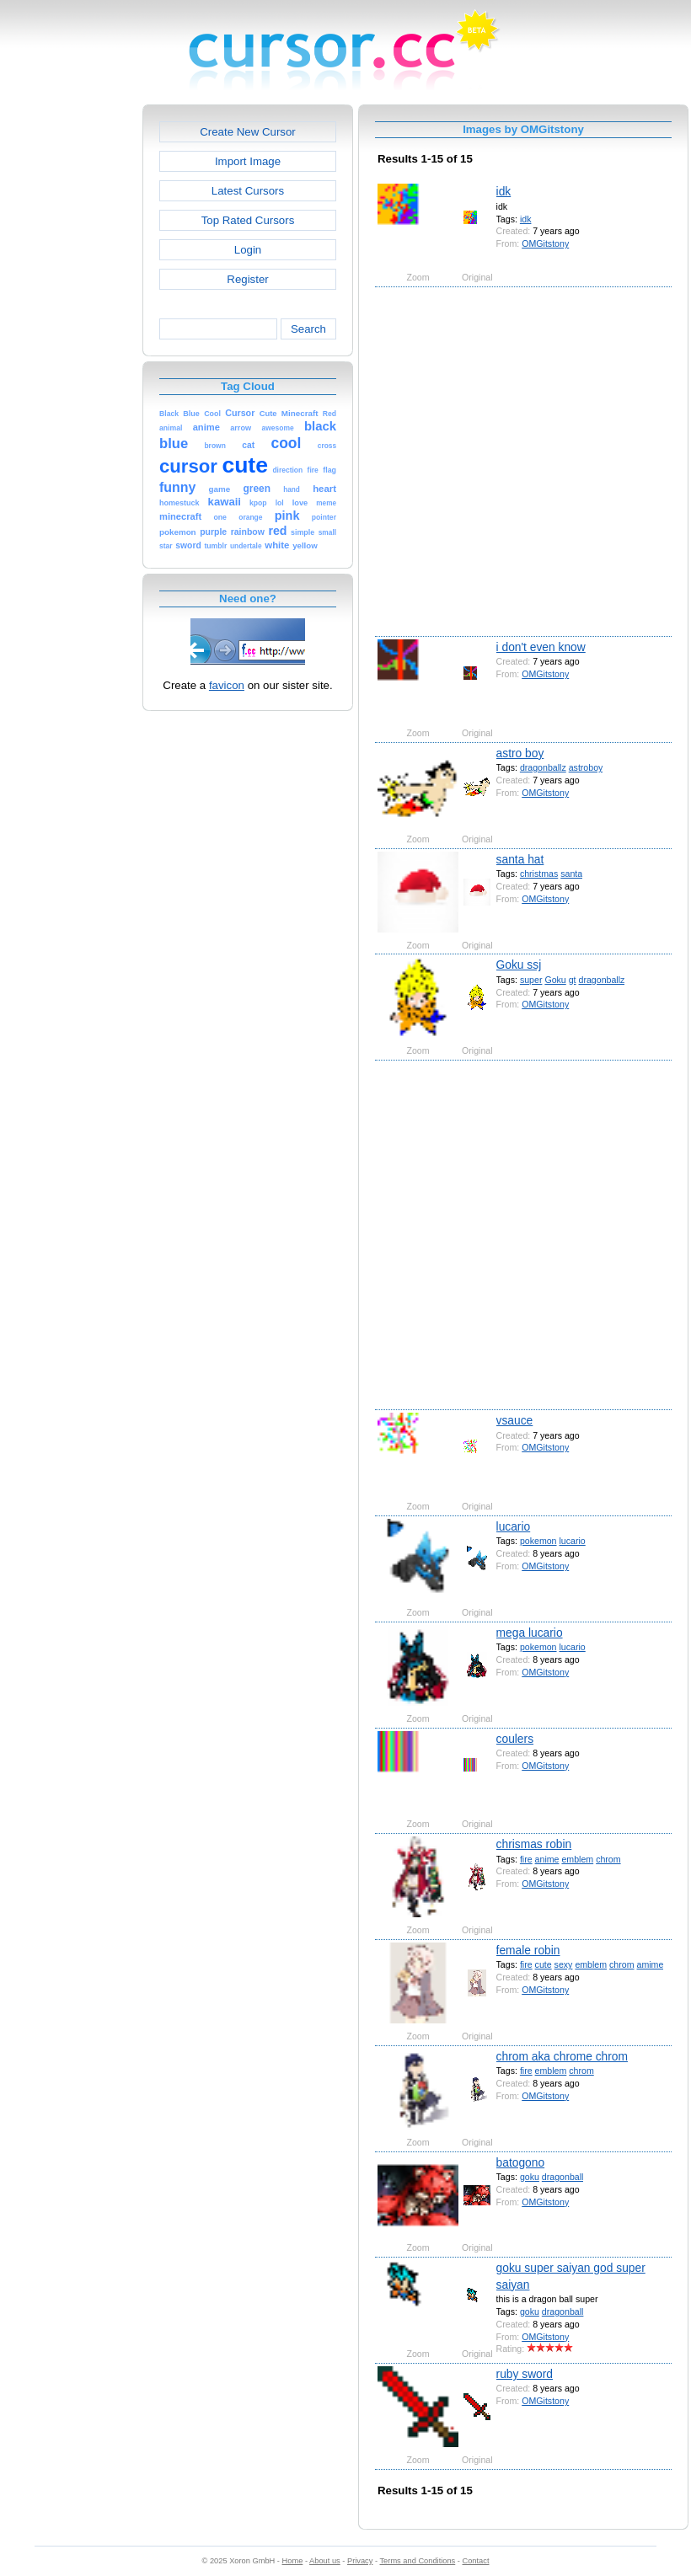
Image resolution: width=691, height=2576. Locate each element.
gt (572, 980)
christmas (539, 873)
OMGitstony (545, 243)
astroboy (586, 767)
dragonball (563, 2177)
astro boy (520, 753)
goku (529, 2177)
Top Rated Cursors (248, 220)
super (531, 980)
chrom (608, 1859)
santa (571, 873)
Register (247, 279)
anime (547, 1859)
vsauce (514, 1420)
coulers (514, 1738)
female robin (528, 1950)
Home (292, 2561)
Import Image (248, 161)
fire (526, 1859)
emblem (577, 1859)
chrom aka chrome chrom (562, 2056)
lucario (513, 1526)
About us (324, 2561)
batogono (520, 2162)
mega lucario (529, 1632)
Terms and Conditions (417, 2561)
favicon (226, 685)
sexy (563, 1964)
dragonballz (543, 767)
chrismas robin (534, 1844)
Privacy (359, 2561)
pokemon (538, 1541)
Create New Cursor (248, 132)
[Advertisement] (177, 460)
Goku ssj (519, 964)
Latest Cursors (248, 190)
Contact (476, 2561)
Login (247, 249)
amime (650, 1964)
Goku (554, 980)
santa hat (520, 859)
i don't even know (541, 647)
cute (543, 1964)
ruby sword (524, 2374)
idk (504, 191)
